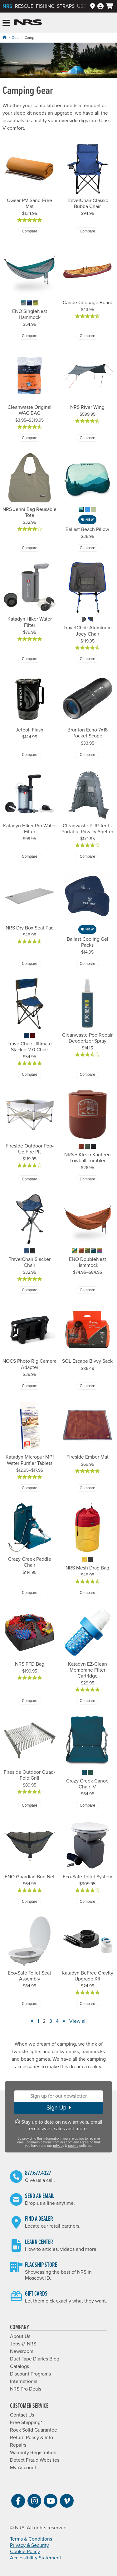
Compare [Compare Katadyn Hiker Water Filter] (29, 659)
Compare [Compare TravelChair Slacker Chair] (29, 1290)
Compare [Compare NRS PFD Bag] (29, 1701)
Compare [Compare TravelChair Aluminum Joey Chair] (87, 659)
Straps (66, 6)
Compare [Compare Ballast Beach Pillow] (87, 548)
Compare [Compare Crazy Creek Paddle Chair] (29, 1592)
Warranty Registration (33, 2452)
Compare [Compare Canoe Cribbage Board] (87, 336)
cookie (73, 2146)
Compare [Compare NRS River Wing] (87, 438)
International (23, 2381)
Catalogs (19, 2366)
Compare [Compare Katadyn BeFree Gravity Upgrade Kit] (87, 2003)
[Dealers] (92, 6)
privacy (58, 2146)
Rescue (24, 6)
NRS (7, 6)
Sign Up (58, 2108)
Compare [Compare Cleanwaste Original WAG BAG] (29, 438)
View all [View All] (78, 2021)
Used (83, 6)
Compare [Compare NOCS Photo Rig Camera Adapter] (29, 1386)
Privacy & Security (29, 2545)
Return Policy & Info (31, 2437)
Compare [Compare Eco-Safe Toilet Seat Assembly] (29, 2003)
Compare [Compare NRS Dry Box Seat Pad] (29, 963)
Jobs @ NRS (23, 2344)
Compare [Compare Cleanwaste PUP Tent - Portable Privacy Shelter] (87, 856)
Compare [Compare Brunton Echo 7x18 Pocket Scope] (87, 754)
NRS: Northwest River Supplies (28, 22)
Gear (16, 37)
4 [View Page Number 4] (57, 2021)
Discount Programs (30, 2374)
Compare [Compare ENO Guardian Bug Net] (29, 1901)
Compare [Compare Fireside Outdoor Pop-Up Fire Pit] (29, 1179)
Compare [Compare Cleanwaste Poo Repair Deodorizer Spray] (87, 1074)
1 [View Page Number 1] (38, 2021)
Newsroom (21, 2351)
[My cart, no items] (109, 6)
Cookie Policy (25, 2551)
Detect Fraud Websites (34, 2460)
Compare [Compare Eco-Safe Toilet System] (87, 1901)
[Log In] (100, 6)
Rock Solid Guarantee (33, 2430)
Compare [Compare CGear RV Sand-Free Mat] (29, 231)
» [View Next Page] (64, 2020)
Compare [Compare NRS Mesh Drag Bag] (87, 1592)
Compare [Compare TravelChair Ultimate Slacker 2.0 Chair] (29, 1074)
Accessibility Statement (35, 2558)
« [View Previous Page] (32, 2020)
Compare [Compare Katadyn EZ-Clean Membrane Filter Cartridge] (87, 1701)
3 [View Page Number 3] (50, 2021)
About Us (20, 2336)
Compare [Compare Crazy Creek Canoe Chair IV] (87, 1805)
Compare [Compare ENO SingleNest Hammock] (29, 336)
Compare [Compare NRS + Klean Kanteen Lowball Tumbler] (87, 1179)
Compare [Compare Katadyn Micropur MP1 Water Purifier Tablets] (29, 1488)
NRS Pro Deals (25, 2389)
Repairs (18, 2445)
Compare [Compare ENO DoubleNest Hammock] (87, 1290)
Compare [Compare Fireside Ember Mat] (87, 1488)
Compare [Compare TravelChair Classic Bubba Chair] (87, 231)
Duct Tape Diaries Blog (34, 2359)
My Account (23, 2467)
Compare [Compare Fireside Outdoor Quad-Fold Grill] (29, 1805)
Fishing (45, 6)
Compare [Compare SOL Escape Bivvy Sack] (87, 1386)
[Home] (4, 37)
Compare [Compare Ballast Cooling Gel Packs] (87, 963)
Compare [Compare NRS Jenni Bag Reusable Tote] (29, 548)
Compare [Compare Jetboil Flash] (29, 754)
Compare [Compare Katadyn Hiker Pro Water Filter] (29, 856)
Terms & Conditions (31, 2539)
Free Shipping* (26, 2422)
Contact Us (22, 2415)
